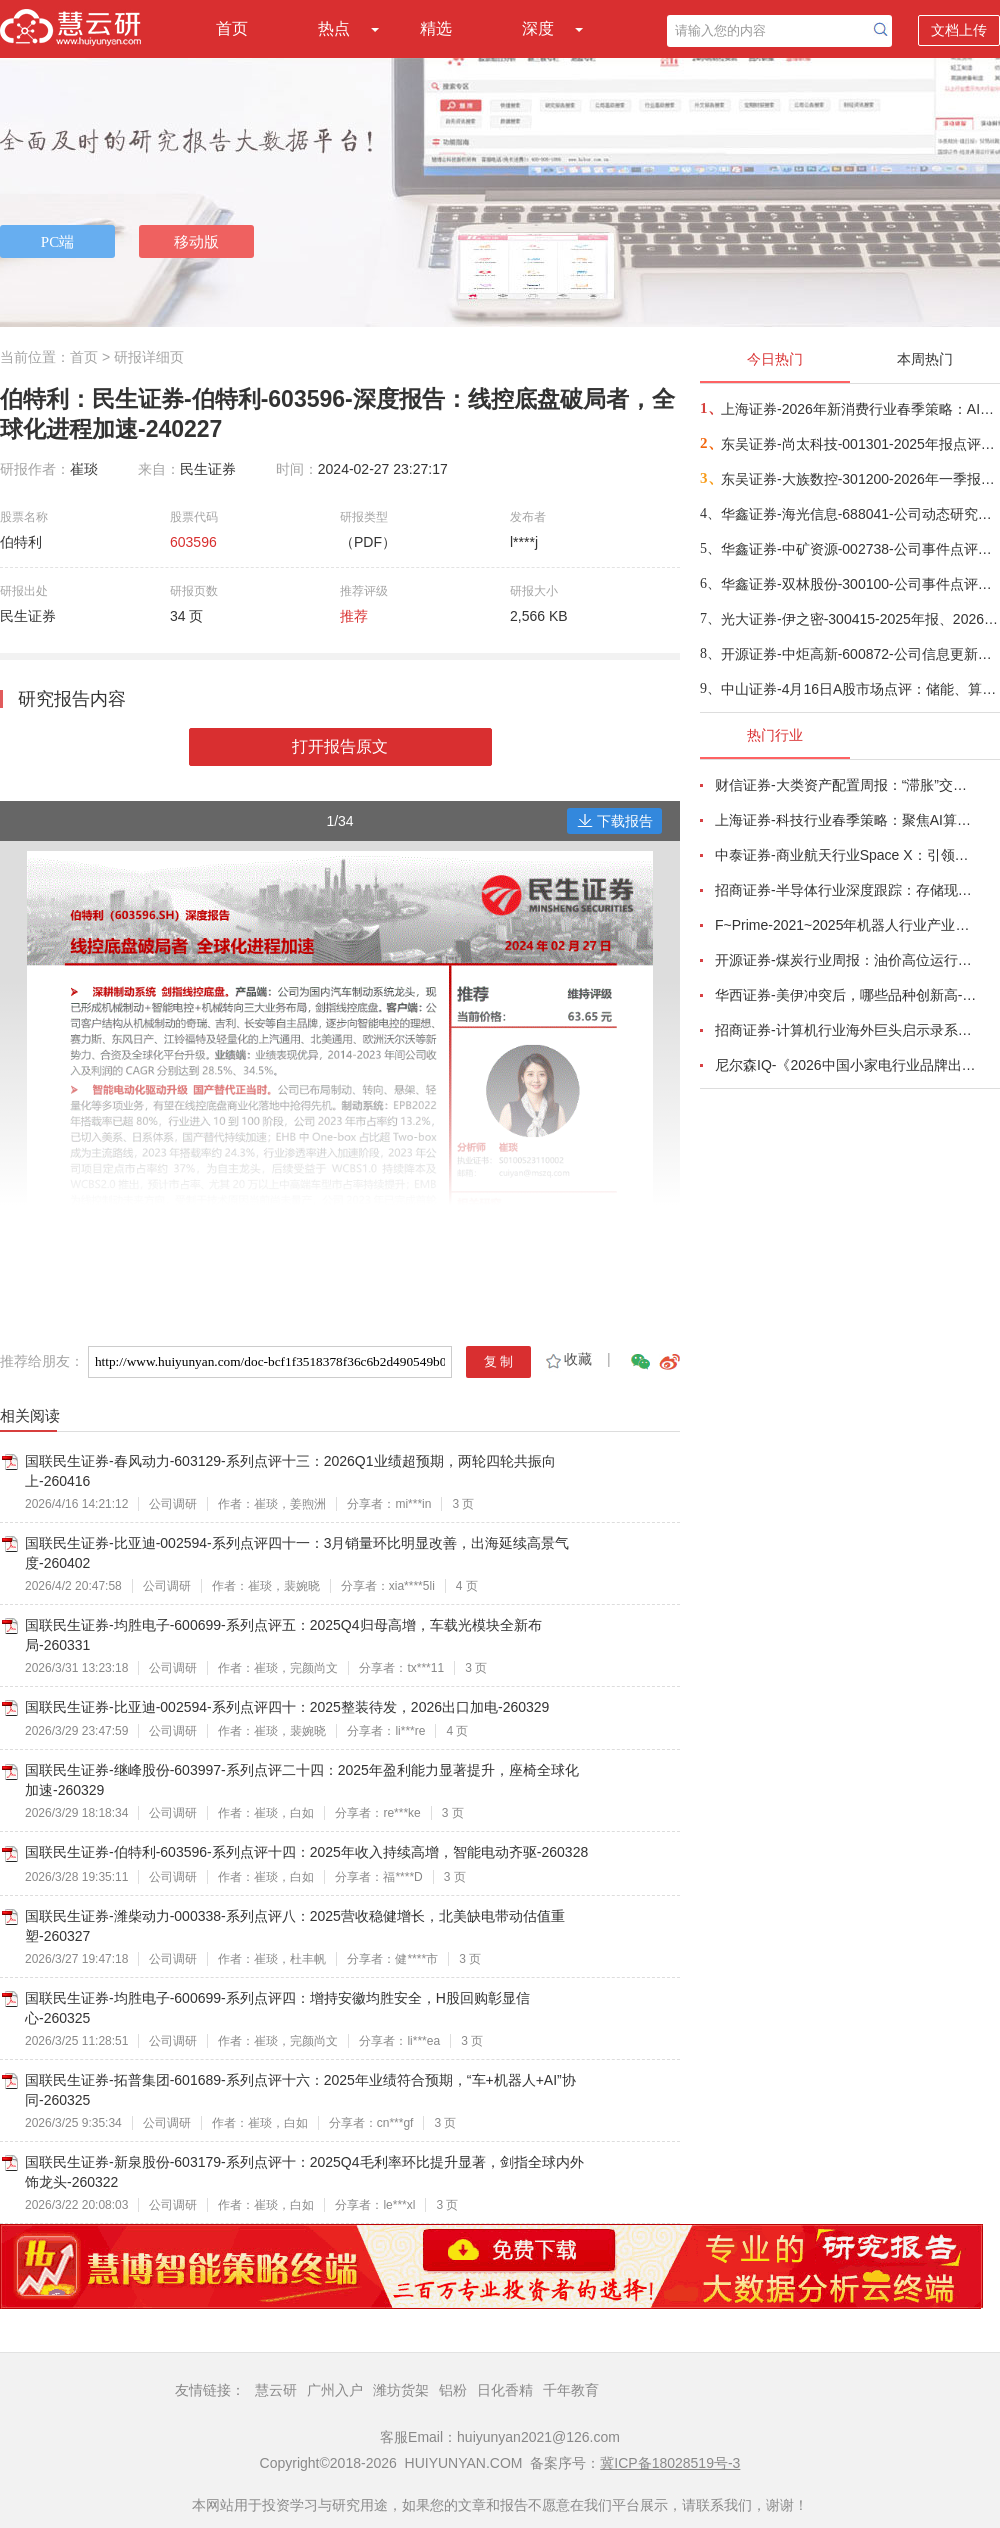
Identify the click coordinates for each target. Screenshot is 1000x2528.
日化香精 (505, 2390)
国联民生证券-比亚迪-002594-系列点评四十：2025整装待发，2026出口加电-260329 (287, 1707)
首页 (232, 28)
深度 (538, 28)
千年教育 (571, 2390)
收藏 (567, 1359)
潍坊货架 (401, 2390)
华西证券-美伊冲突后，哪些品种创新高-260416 (846, 995)
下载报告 (615, 821)
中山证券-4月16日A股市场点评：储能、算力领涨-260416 (859, 689)
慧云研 (276, 2390)
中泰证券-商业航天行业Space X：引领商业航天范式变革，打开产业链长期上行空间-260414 (846, 855)
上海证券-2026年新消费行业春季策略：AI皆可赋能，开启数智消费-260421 (859, 409)
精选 (436, 28)
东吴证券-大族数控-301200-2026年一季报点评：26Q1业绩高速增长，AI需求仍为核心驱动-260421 (859, 479)
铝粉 (453, 2390)
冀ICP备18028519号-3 (670, 2463)
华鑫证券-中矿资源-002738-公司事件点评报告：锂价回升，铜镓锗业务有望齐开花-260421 (859, 549)
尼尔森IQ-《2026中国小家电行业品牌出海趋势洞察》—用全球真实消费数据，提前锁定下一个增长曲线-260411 (846, 1065)
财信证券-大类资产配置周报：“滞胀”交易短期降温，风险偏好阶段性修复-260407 (846, 785)
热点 (334, 28)
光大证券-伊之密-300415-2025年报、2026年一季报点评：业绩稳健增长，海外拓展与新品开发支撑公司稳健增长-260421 (859, 619)
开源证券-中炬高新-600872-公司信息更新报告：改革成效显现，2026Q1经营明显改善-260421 (859, 654)
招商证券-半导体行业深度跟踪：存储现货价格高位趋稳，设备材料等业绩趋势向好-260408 (846, 890)
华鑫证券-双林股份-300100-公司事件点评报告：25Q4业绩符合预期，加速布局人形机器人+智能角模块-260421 (859, 584)
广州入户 (335, 2390)
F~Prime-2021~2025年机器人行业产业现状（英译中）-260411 (846, 925)
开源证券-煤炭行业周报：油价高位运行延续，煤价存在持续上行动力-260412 (846, 960)
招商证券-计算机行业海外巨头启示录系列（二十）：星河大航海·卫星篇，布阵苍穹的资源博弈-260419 (846, 1030)
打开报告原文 (340, 746)
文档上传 (959, 30)
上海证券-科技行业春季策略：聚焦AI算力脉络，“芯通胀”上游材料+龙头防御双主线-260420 (846, 820)
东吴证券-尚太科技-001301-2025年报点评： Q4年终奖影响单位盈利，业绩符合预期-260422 (859, 444)
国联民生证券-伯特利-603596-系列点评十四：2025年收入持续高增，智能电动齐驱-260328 (306, 1852)
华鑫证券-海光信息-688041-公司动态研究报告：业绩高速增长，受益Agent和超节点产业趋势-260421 (859, 514)
